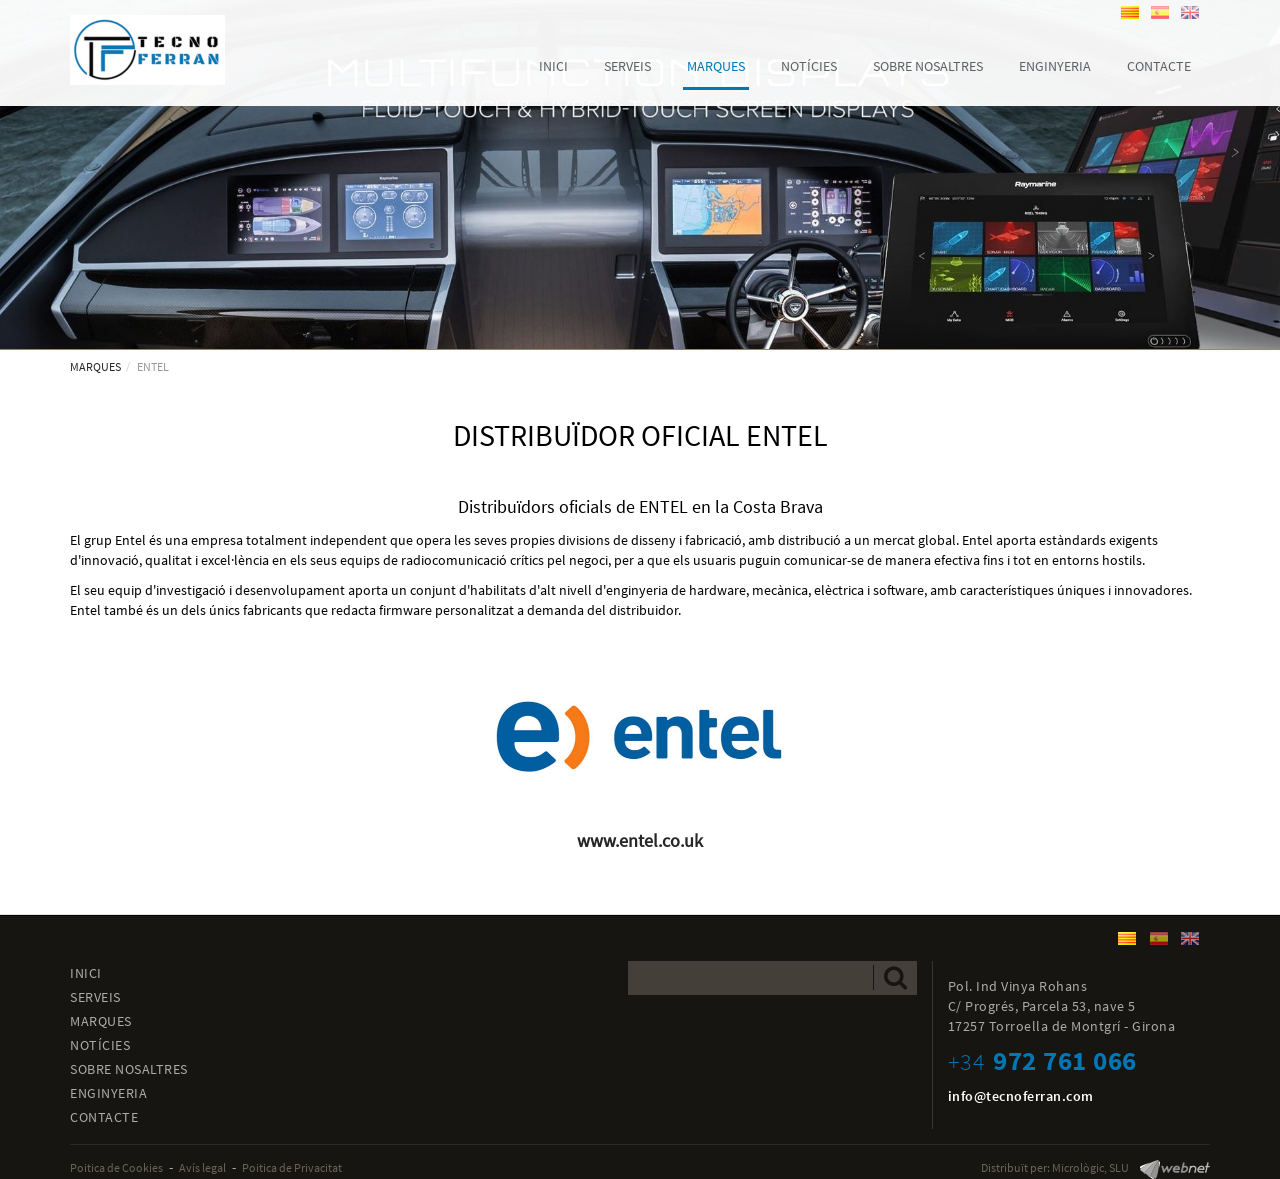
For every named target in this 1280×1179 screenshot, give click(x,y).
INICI (86, 973)
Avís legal (202, 1167)
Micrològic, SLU (1090, 1167)
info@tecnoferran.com (1021, 1096)
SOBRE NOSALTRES (129, 1069)
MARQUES (95, 366)
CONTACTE (104, 1117)
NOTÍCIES (100, 1045)
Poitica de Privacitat (292, 1167)
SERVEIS (95, 997)
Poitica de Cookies (116, 1167)
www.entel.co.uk (640, 840)
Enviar (895, 977)
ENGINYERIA (108, 1093)
